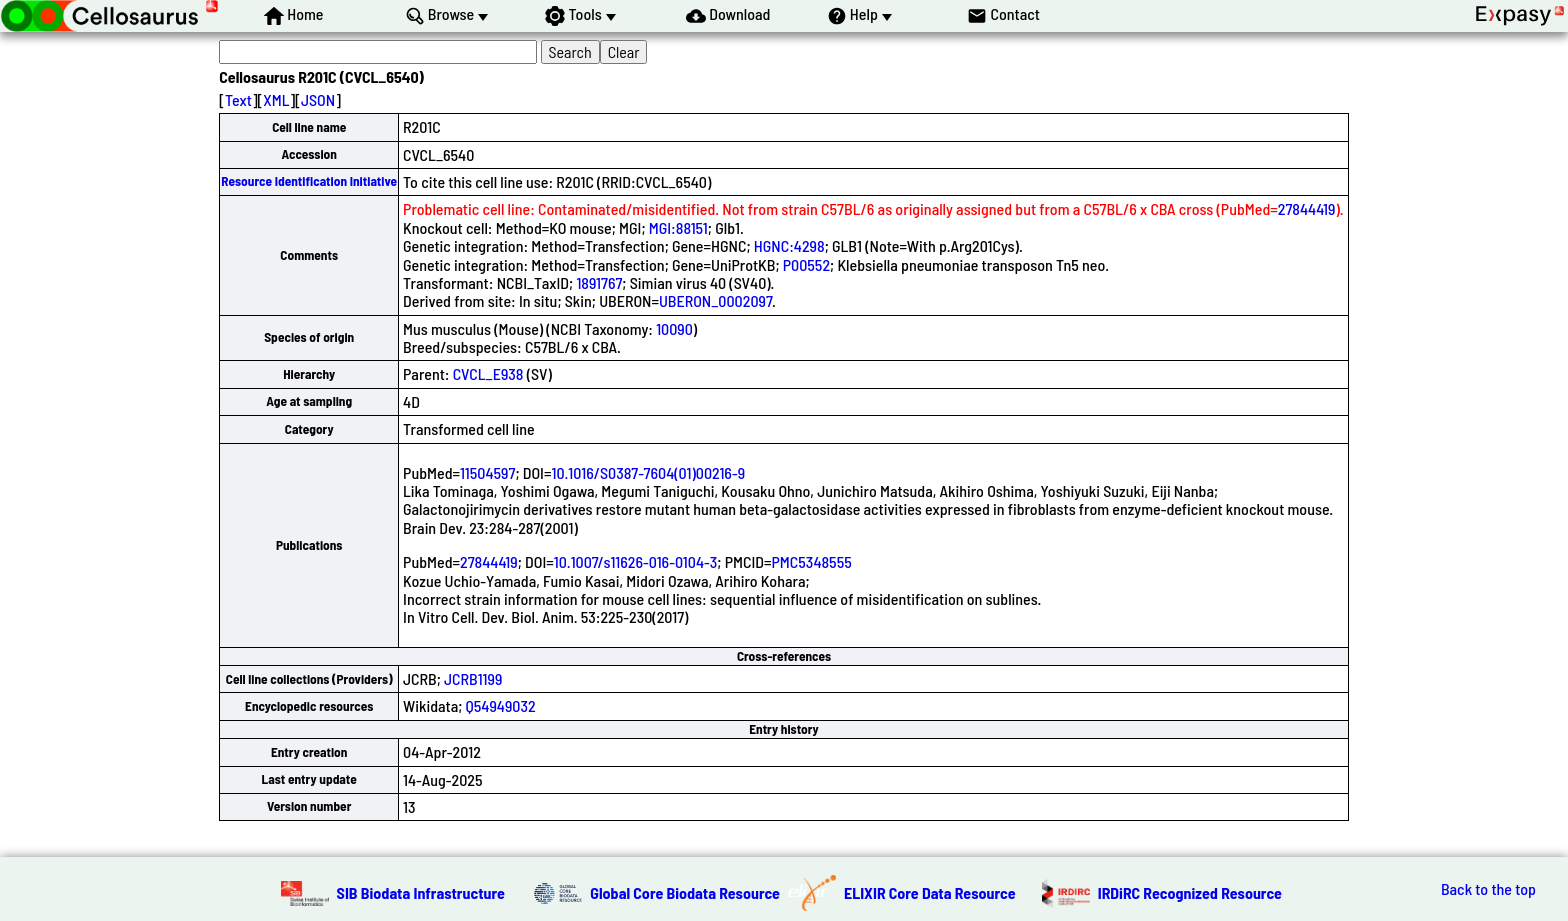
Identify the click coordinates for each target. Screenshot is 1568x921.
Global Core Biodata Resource (685, 892)
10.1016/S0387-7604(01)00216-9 (648, 472)
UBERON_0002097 (715, 300)
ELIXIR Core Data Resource (930, 892)
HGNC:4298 (789, 245)
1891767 (599, 282)
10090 (674, 328)
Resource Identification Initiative (309, 181)
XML (276, 99)
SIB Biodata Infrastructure (421, 892)
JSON (318, 99)
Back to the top (1488, 889)
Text (238, 99)
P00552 (806, 264)
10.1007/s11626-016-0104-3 (636, 561)
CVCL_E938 (488, 373)
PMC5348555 (812, 561)
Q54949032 (501, 705)
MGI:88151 (678, 227)
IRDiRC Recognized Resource (1190, 892)
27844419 (1307, 208)
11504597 (487, 472)
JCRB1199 (473, 678)
